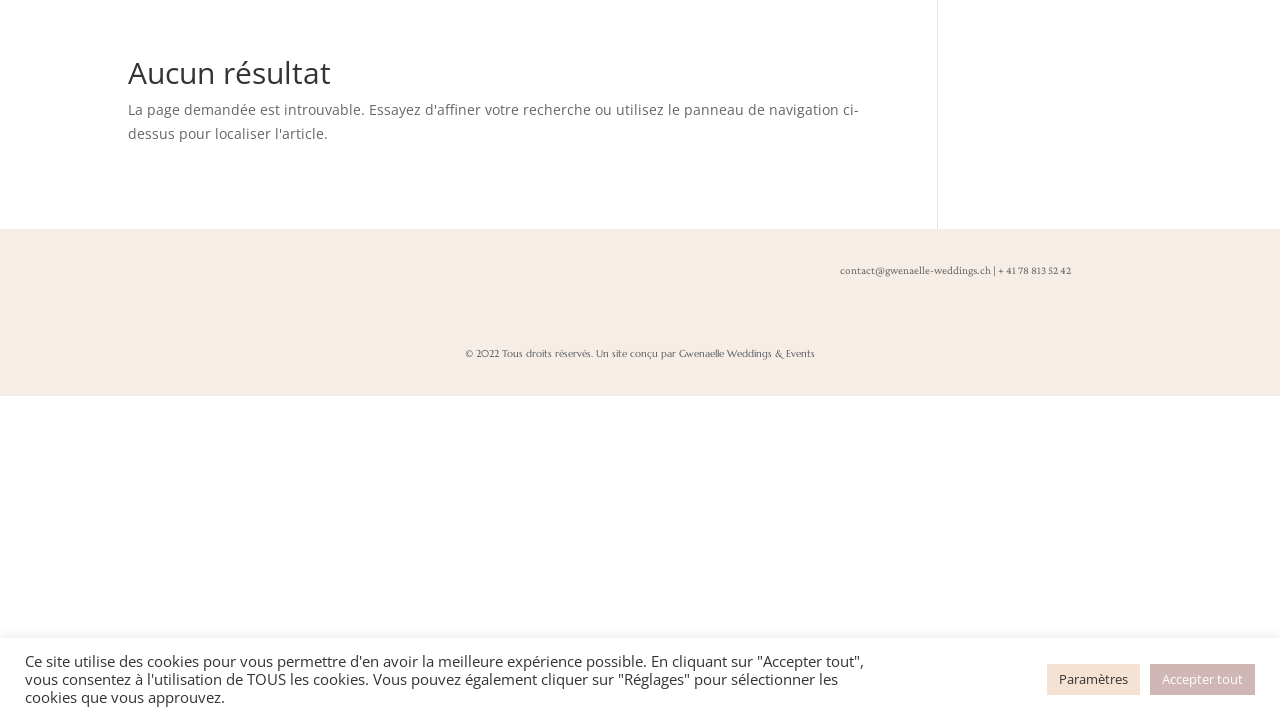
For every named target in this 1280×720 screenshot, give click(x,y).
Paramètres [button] (1093, 679)
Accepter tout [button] (1202, 679)
